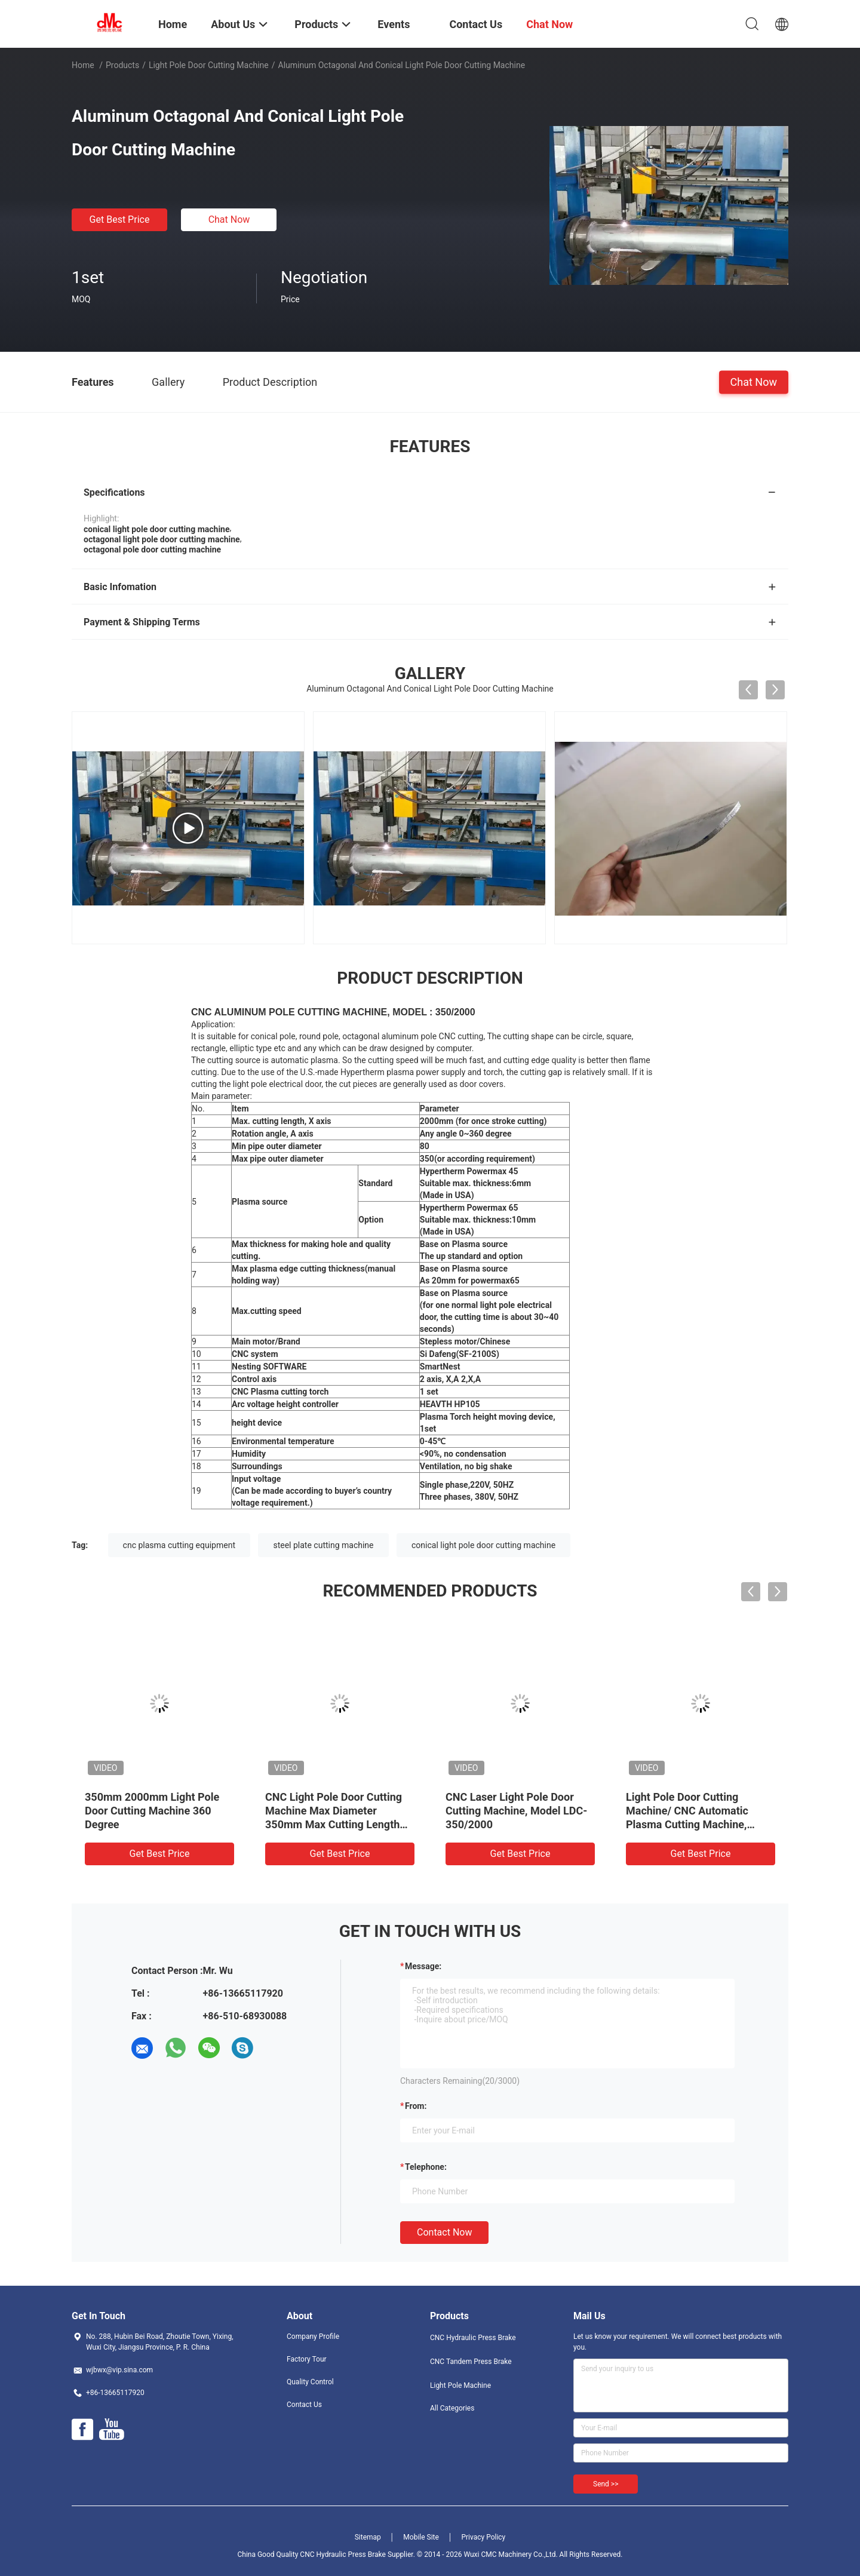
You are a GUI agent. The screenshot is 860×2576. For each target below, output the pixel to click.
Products (122, 65)
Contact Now (444, 2232)
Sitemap (368, 2537)
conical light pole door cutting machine (483, 1545)
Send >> (605, 2484)
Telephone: (426, 2167)
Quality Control (310, 2382)
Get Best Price (120, 219)
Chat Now (229, 219)
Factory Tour (307, 2359)
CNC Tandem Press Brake (471, 2361)
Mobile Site (421, 2537)
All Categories (452, 2408)
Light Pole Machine (460, 2385)
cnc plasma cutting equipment (179, 1545)
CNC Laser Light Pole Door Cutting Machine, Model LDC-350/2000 (516, 1811)
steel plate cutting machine (323, 1545)
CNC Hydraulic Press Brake (473, 2338)
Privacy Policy (483, 2537)
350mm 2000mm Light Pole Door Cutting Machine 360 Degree (152, 1811)
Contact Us (304, 2404)
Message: (423, 1966)
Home (83, 65)
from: (415, 2106)
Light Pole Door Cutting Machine (209, 65)
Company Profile (313, 2336)
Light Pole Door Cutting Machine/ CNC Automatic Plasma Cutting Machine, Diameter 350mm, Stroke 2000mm (687, 1824)
